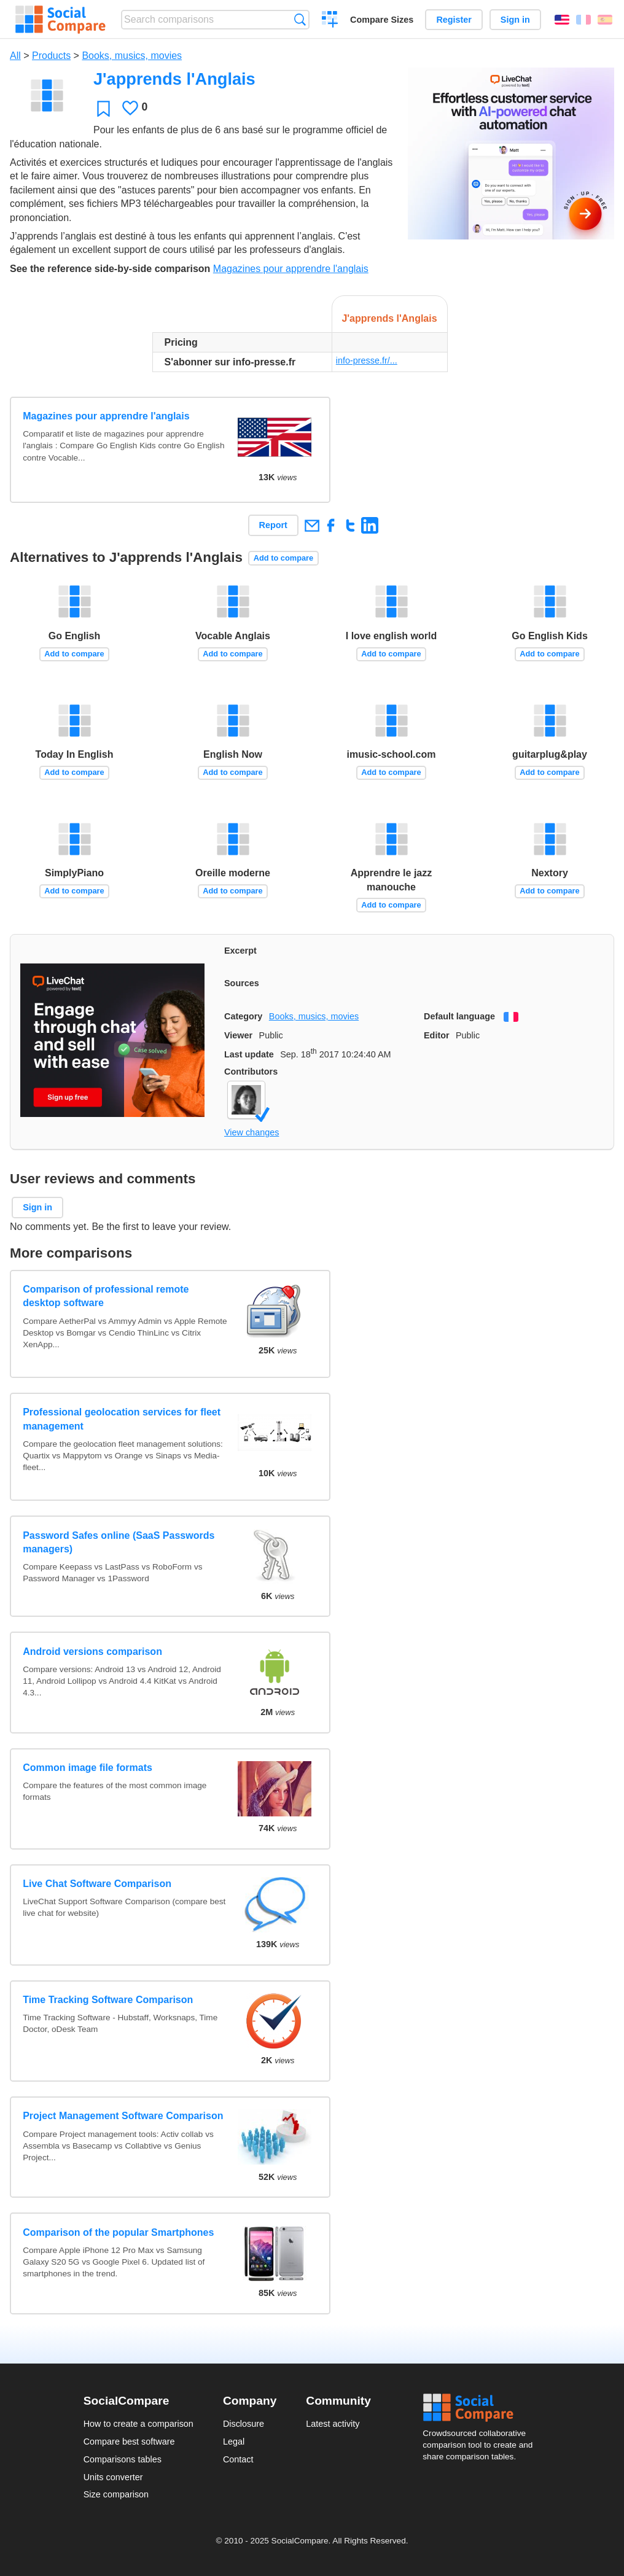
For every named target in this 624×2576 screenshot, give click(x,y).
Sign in (515, 20)
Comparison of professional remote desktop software (106, 1296)
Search (300, 19)
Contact (238, 2459)
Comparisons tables (123, 2459)
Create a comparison (330, 21)
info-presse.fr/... (366, 360)
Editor (437, 1035)
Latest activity (332, 2424)
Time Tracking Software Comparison (108, 1999)
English (562, 20)
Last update (249, 1054)
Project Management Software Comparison (123, 2116)
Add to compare (283, 557)
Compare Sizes (381, 20)
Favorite (103, 108)
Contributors (251, 1071)
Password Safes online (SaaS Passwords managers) (118, 1542)
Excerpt (240, 950)
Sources (241, 983)
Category (243, 1016)
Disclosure (243, 2424)
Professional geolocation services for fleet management (121, 1419)
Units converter (113, 2477)
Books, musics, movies (132, 55)
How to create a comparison (138, 2424)
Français (583, 20)
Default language (459, 1016)
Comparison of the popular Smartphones (118, 2232)
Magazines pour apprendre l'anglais (291, 268)
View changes (251, 1132)
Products (51, 55)
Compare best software (129, 2441)
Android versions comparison (92, 1651)
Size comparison (116, 2494)
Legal (233, 2441)
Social (481, 2407)
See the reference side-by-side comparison (110, 268)
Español (605, 20)
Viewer (238, 1035)
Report (273, 525)
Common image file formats (87, 1767)
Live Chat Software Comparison (97, 1883)
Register (454, 20)
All (15, 55)
